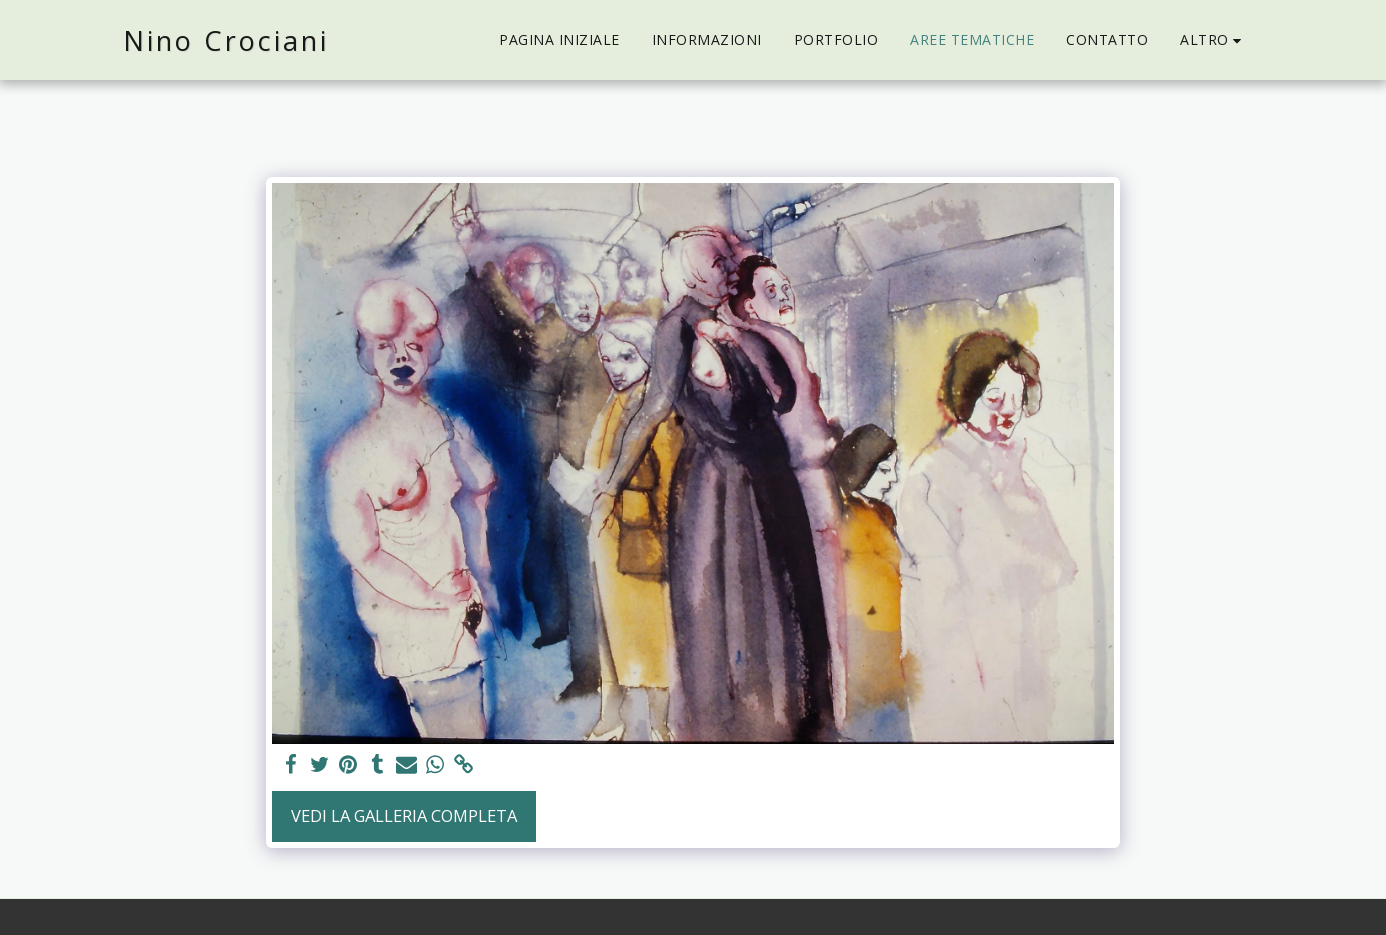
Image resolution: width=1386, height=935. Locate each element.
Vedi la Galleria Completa (404, 815)
